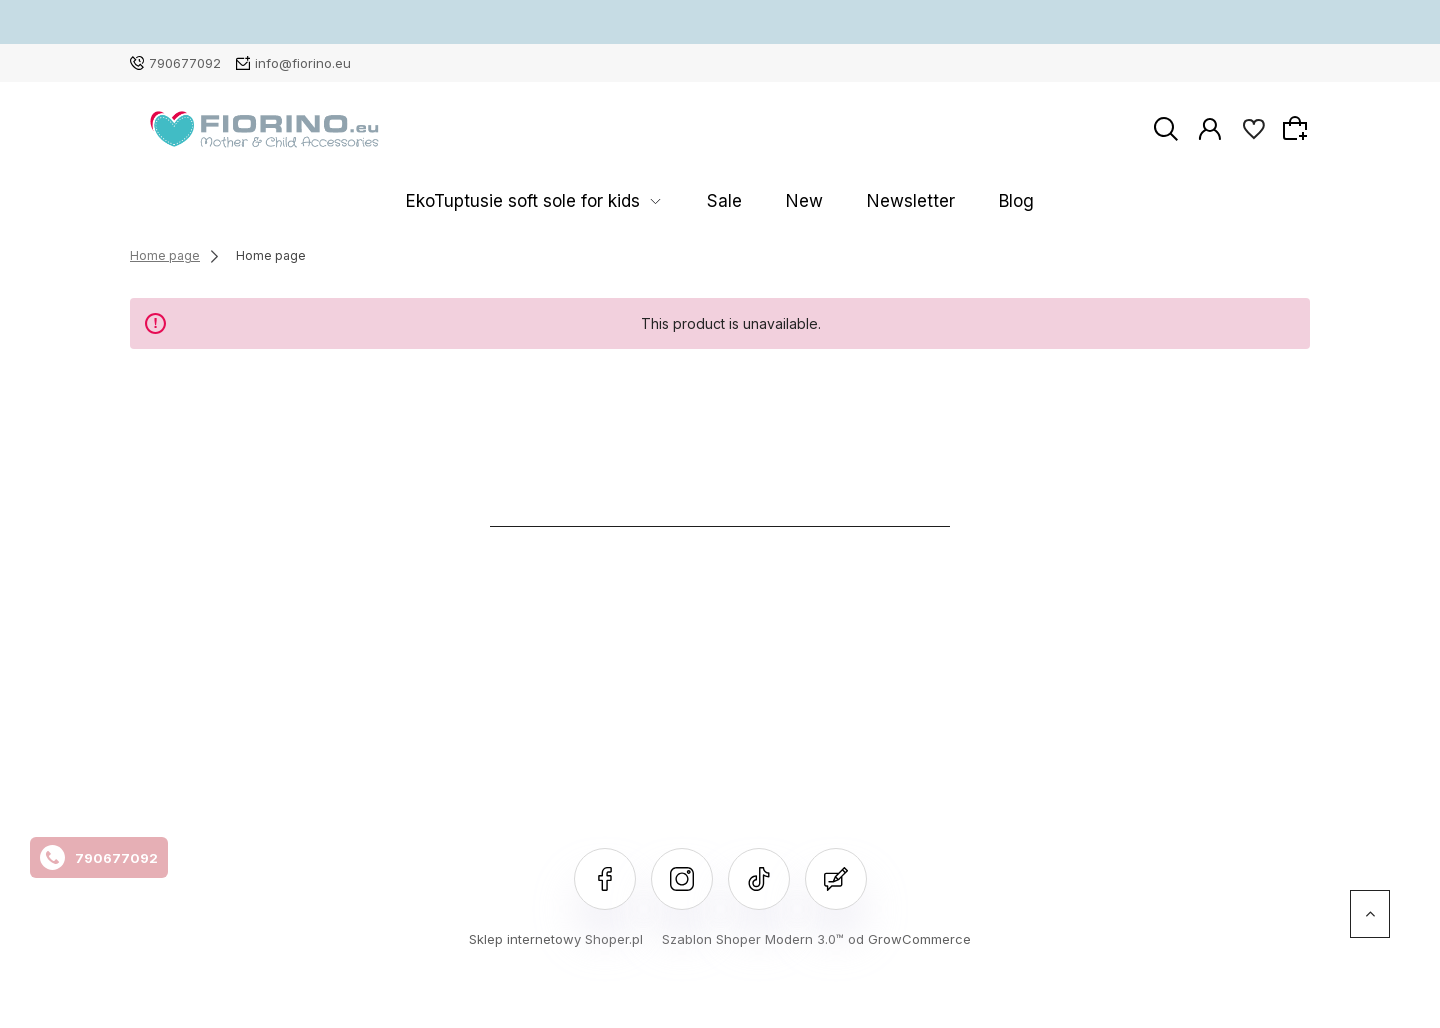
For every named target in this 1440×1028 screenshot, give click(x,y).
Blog (950, 201)
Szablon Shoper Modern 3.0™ (753, 939)
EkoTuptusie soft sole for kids (577, 201)
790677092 (185, 63)
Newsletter (873, 201)
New (795, 201)
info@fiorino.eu (303, 63)
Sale (740, 201)
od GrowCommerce (909, 939)
